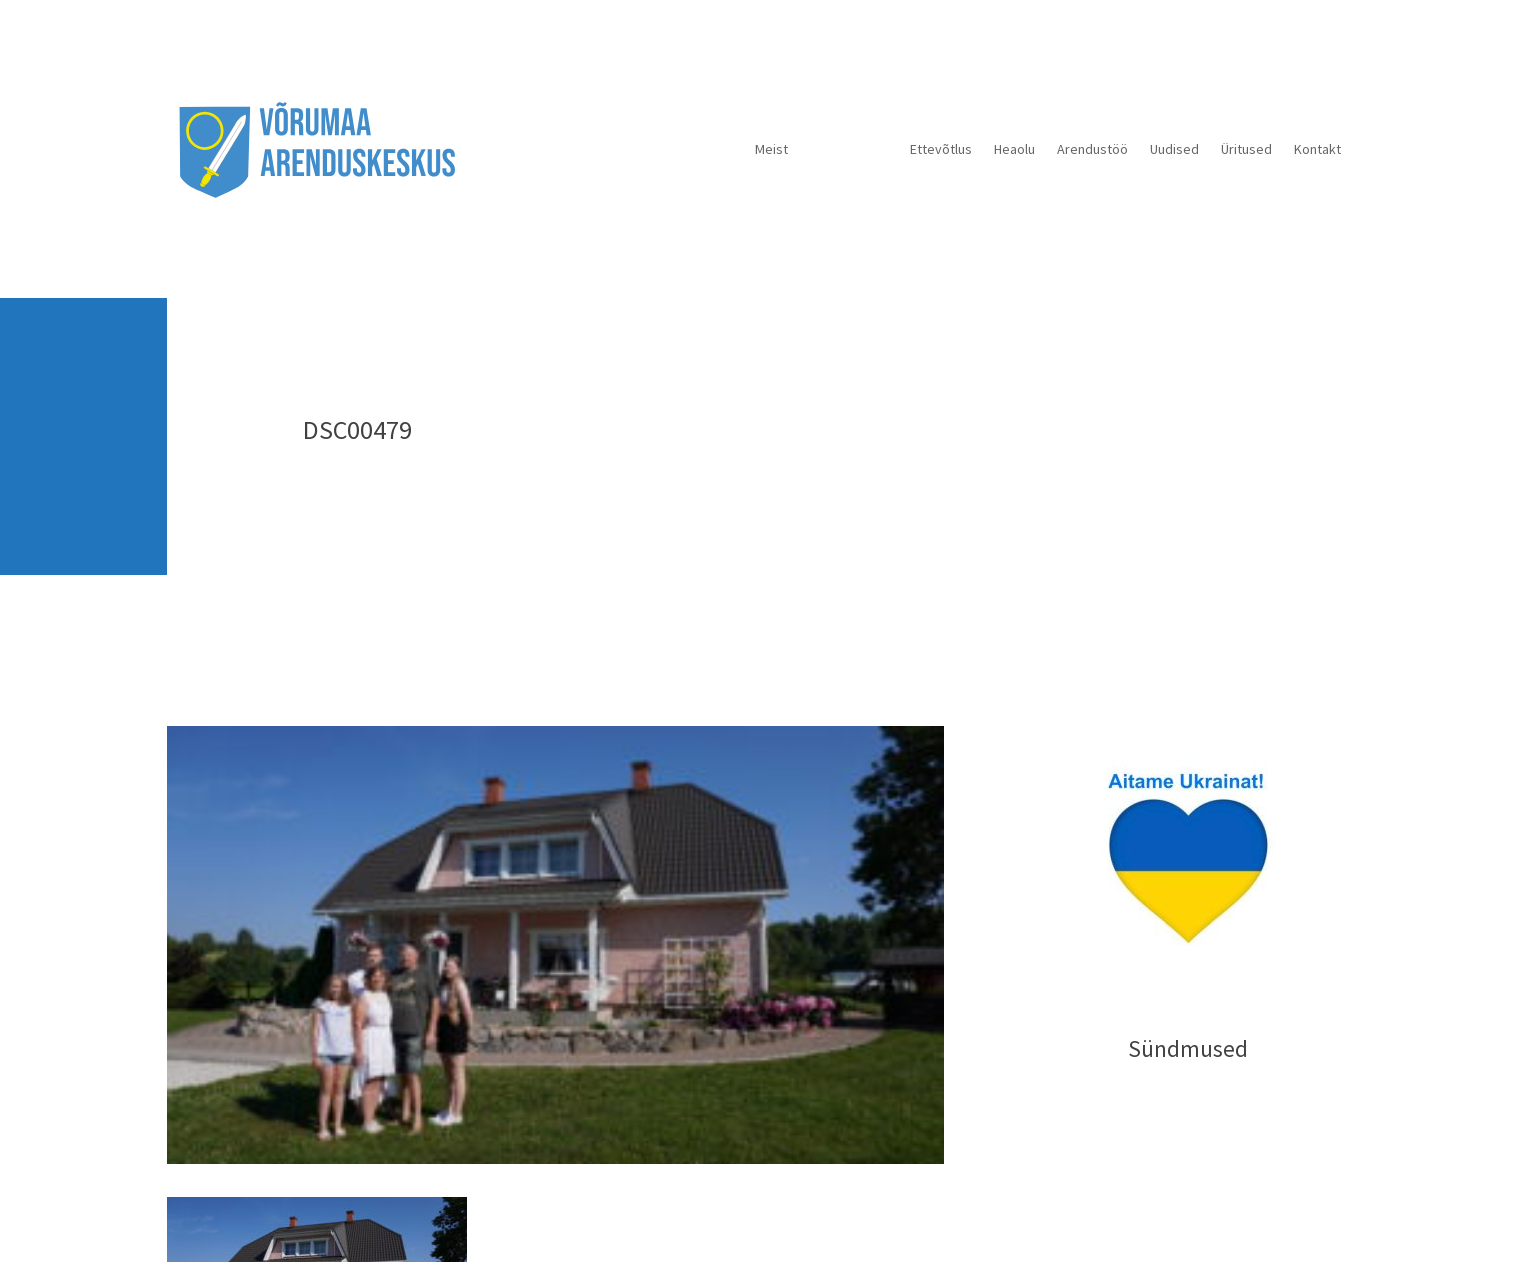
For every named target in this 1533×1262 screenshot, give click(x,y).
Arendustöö (1092, 149)
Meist (771, 149)
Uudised (1174, 149)
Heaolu (1014, 149)
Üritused (1246, 149)
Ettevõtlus (941, 149)
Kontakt (1317, 149)
